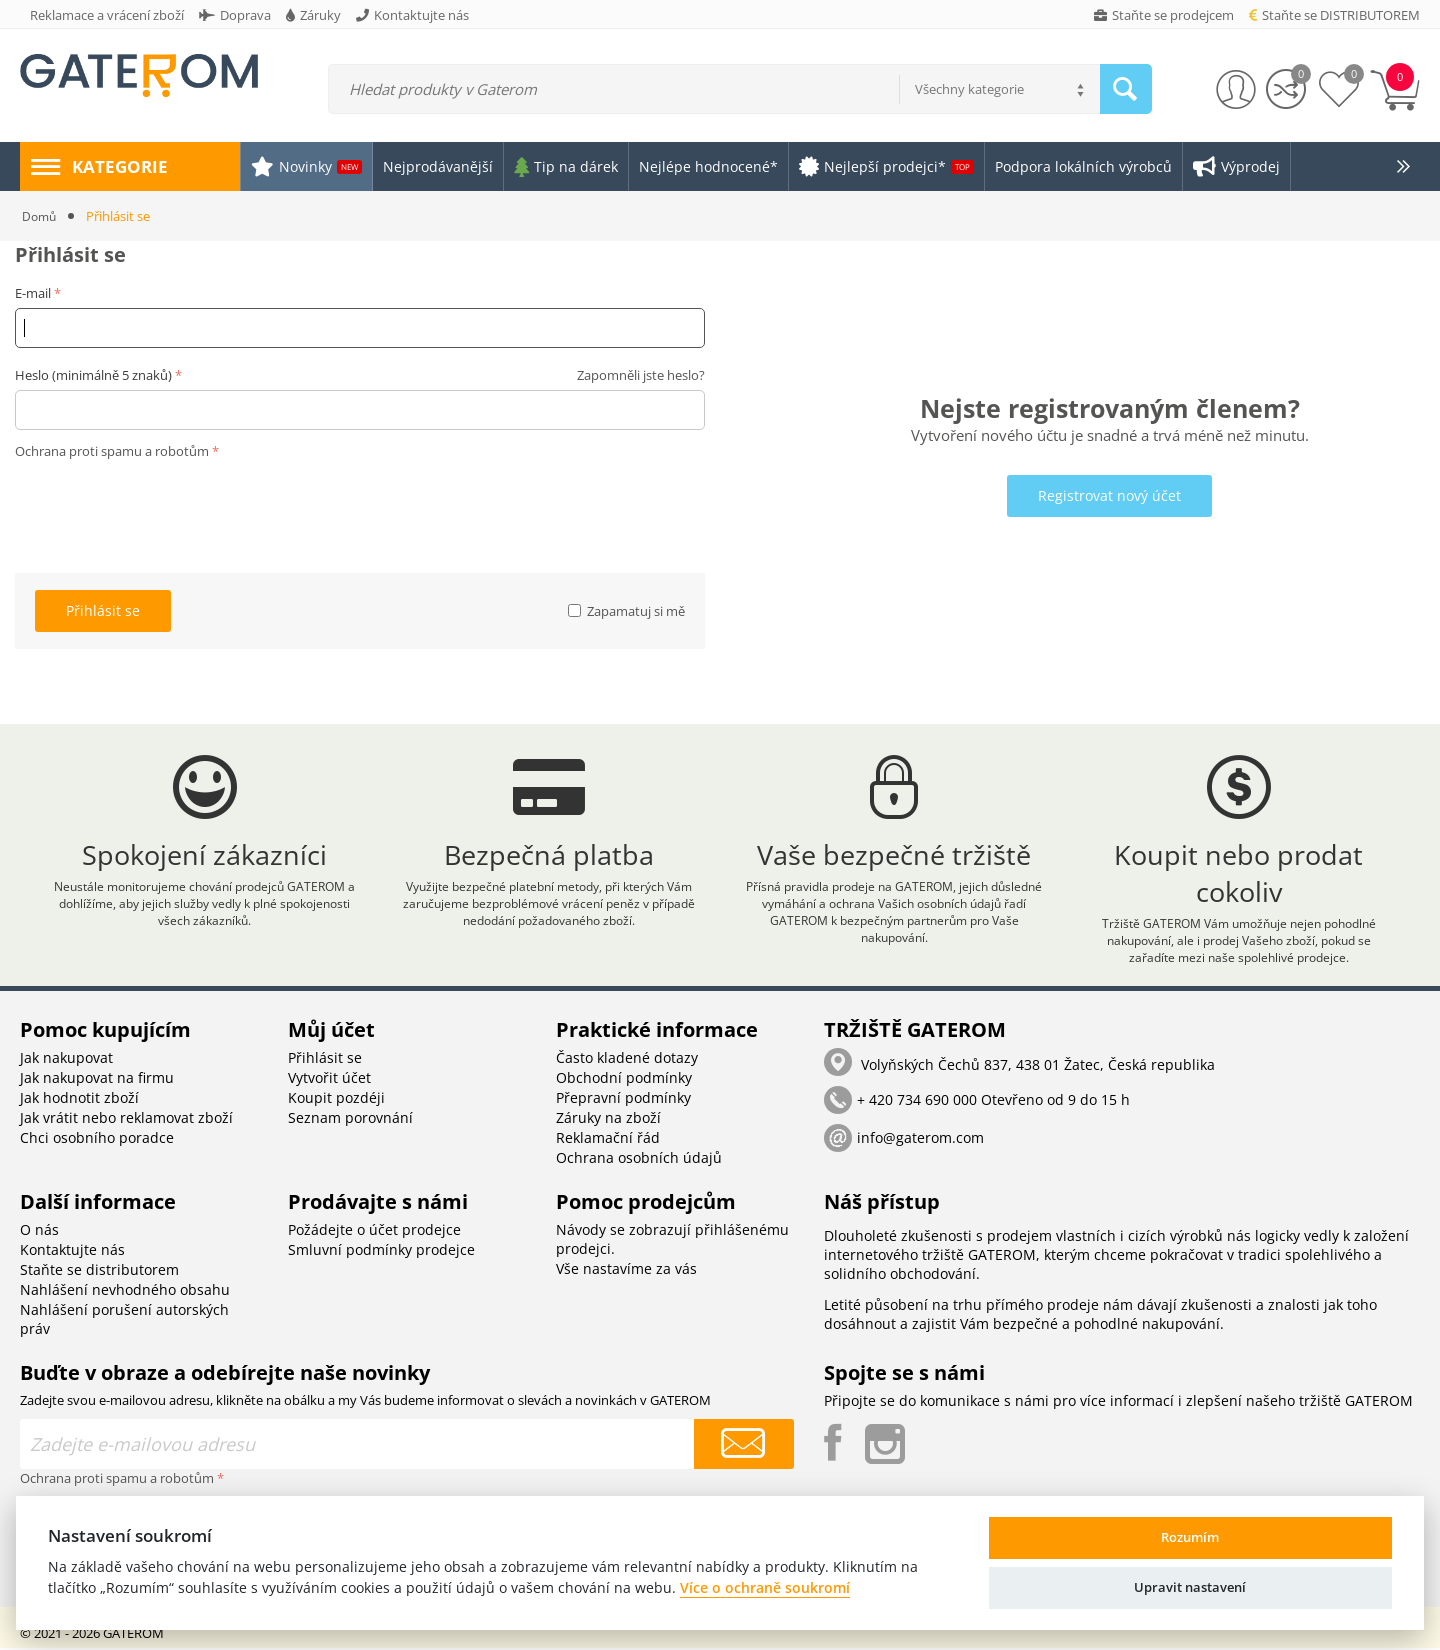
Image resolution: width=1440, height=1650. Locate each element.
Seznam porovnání (350, 1119)
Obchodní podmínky (624, 1079)
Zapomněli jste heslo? (641, 375)
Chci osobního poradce (97, 1139)
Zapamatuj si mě (626, 611)
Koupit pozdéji (336, 1099)
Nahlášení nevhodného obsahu (125, 1291)
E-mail (33, 293)
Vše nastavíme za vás (626, 1270)
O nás (39, 1231)
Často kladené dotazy (627, 1059)
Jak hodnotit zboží (79, 1099)
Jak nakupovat (66, 1059)
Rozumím (1190, 1537)
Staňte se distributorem (99, 1271)
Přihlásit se (103, 610)
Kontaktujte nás (72, 1251)
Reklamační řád (608, 1139)
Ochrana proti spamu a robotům (112, 451)
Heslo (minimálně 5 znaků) (93, 375)
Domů (40, 216)
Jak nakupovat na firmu (97, 1079)
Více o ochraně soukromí (765, 1587)
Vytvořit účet (329, 1079)
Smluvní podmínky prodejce (381, 1251)
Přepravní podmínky (623, 1099)
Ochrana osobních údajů (639, 1159)
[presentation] (167, 504)
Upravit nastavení (1190, 1587)
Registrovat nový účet (1109, 495)
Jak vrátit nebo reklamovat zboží (126, 1119)
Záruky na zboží (608, 1119)
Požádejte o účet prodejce (374, 1231)
